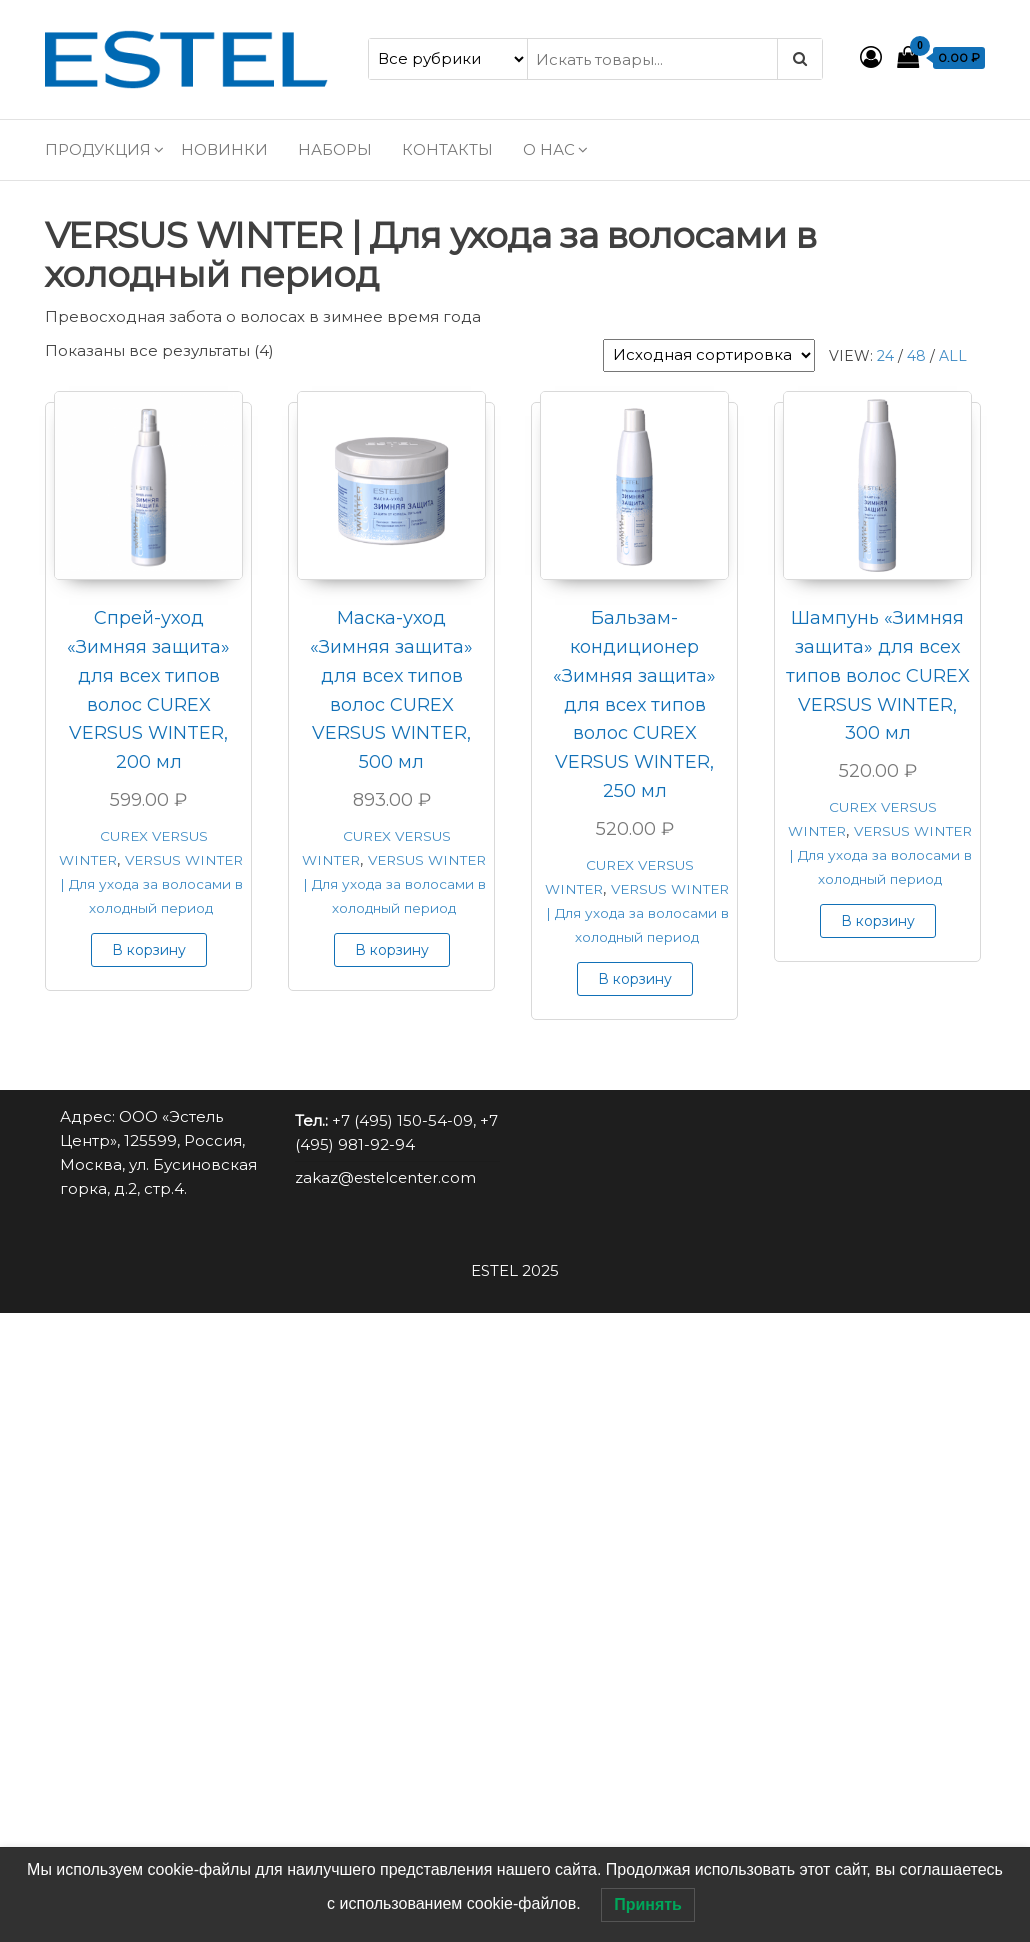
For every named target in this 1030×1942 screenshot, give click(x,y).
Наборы (335, 149)
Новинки (224, 149)
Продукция (98, 149)
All (953, 356)
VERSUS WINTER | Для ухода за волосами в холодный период (152, 884)
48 (916, 356)
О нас (549, 149)
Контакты (447, 149)
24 (885, 356)
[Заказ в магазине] (709, 355)
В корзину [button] (149, 950)
